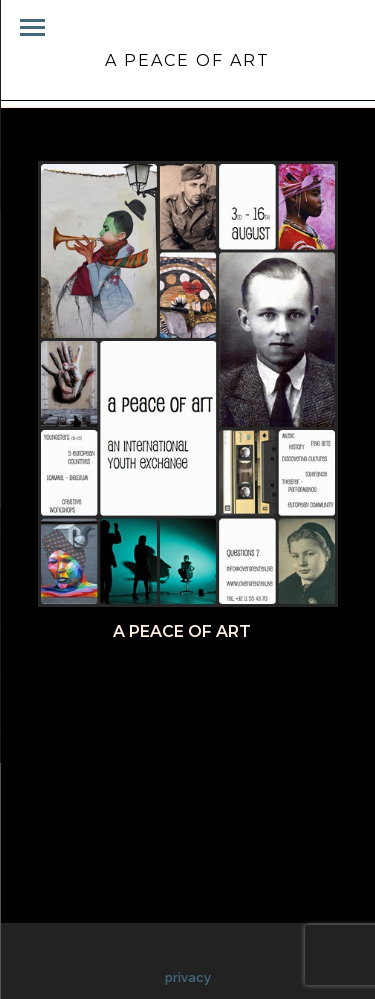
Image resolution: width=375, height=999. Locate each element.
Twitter (180, 683)
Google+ (181, 706)
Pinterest (267, 683)
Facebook (94, 683)
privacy (188, 977)
